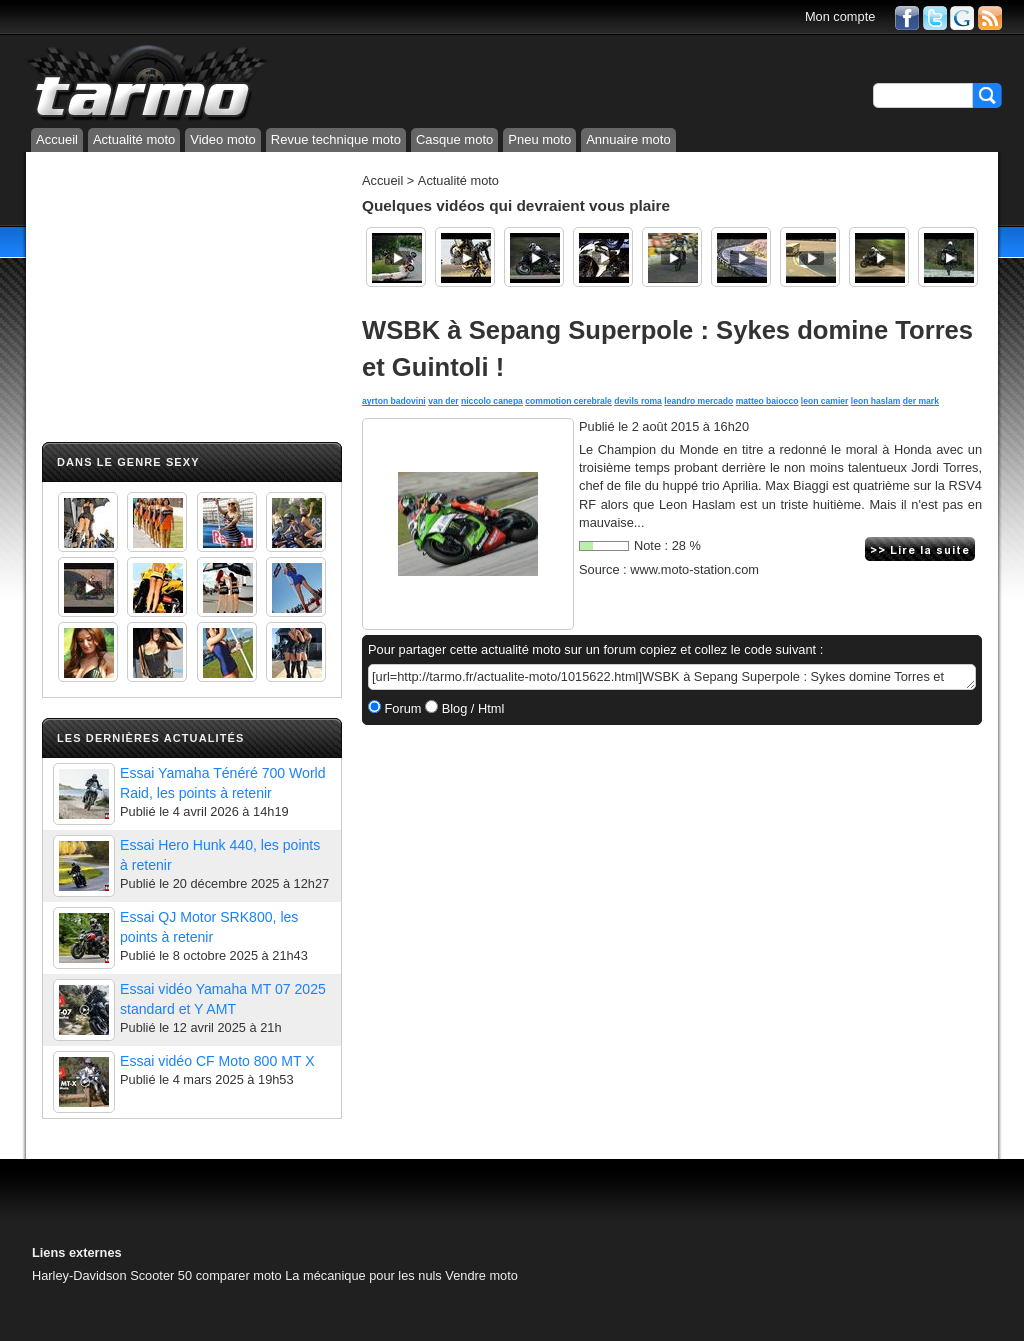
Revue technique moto (336, 139)
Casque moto (454, 139)
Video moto (223, 139)
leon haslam (876, 401)
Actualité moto (134, 139)
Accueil (57, 139)
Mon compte (840, 16)
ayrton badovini (394, 401)
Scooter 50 (161, 1275)
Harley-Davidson (79, 1275)
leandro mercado (698, 401)
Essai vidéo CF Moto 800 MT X (217, 1061)
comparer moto (239, 1275)
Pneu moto (539, 139)
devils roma (638, 401)
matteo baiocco (767, 401)
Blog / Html (471, 708)
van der (443, 401)
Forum (401, 708)
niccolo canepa (492, 401)
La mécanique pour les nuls (363, 1275)
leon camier (825, 401)
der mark (921, 401)
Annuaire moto (628, 139)
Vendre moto (481, 1275)
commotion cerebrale (568, 401)
